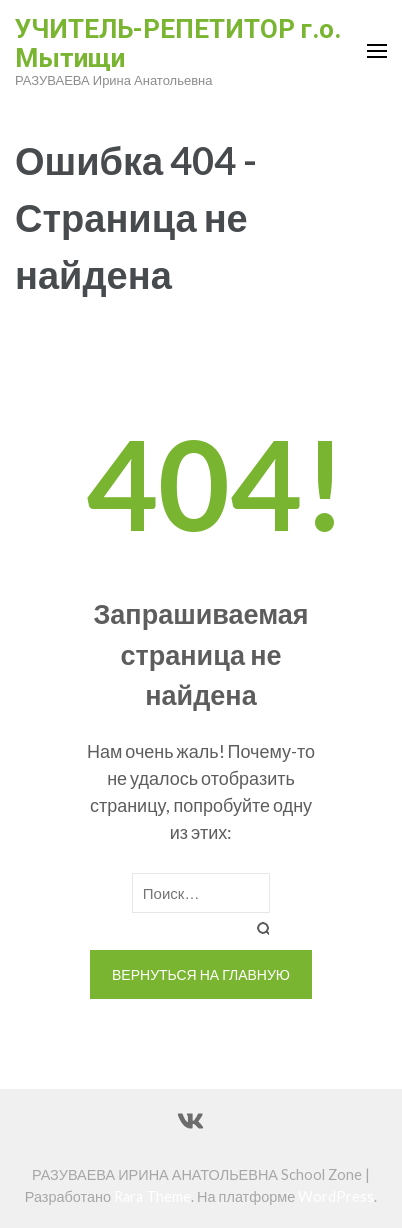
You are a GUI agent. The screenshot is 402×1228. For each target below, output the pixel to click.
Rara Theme (152, 1196)
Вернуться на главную (201, 974)
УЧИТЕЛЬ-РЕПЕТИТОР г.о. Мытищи (178, 43)
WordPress (336, 1196)
